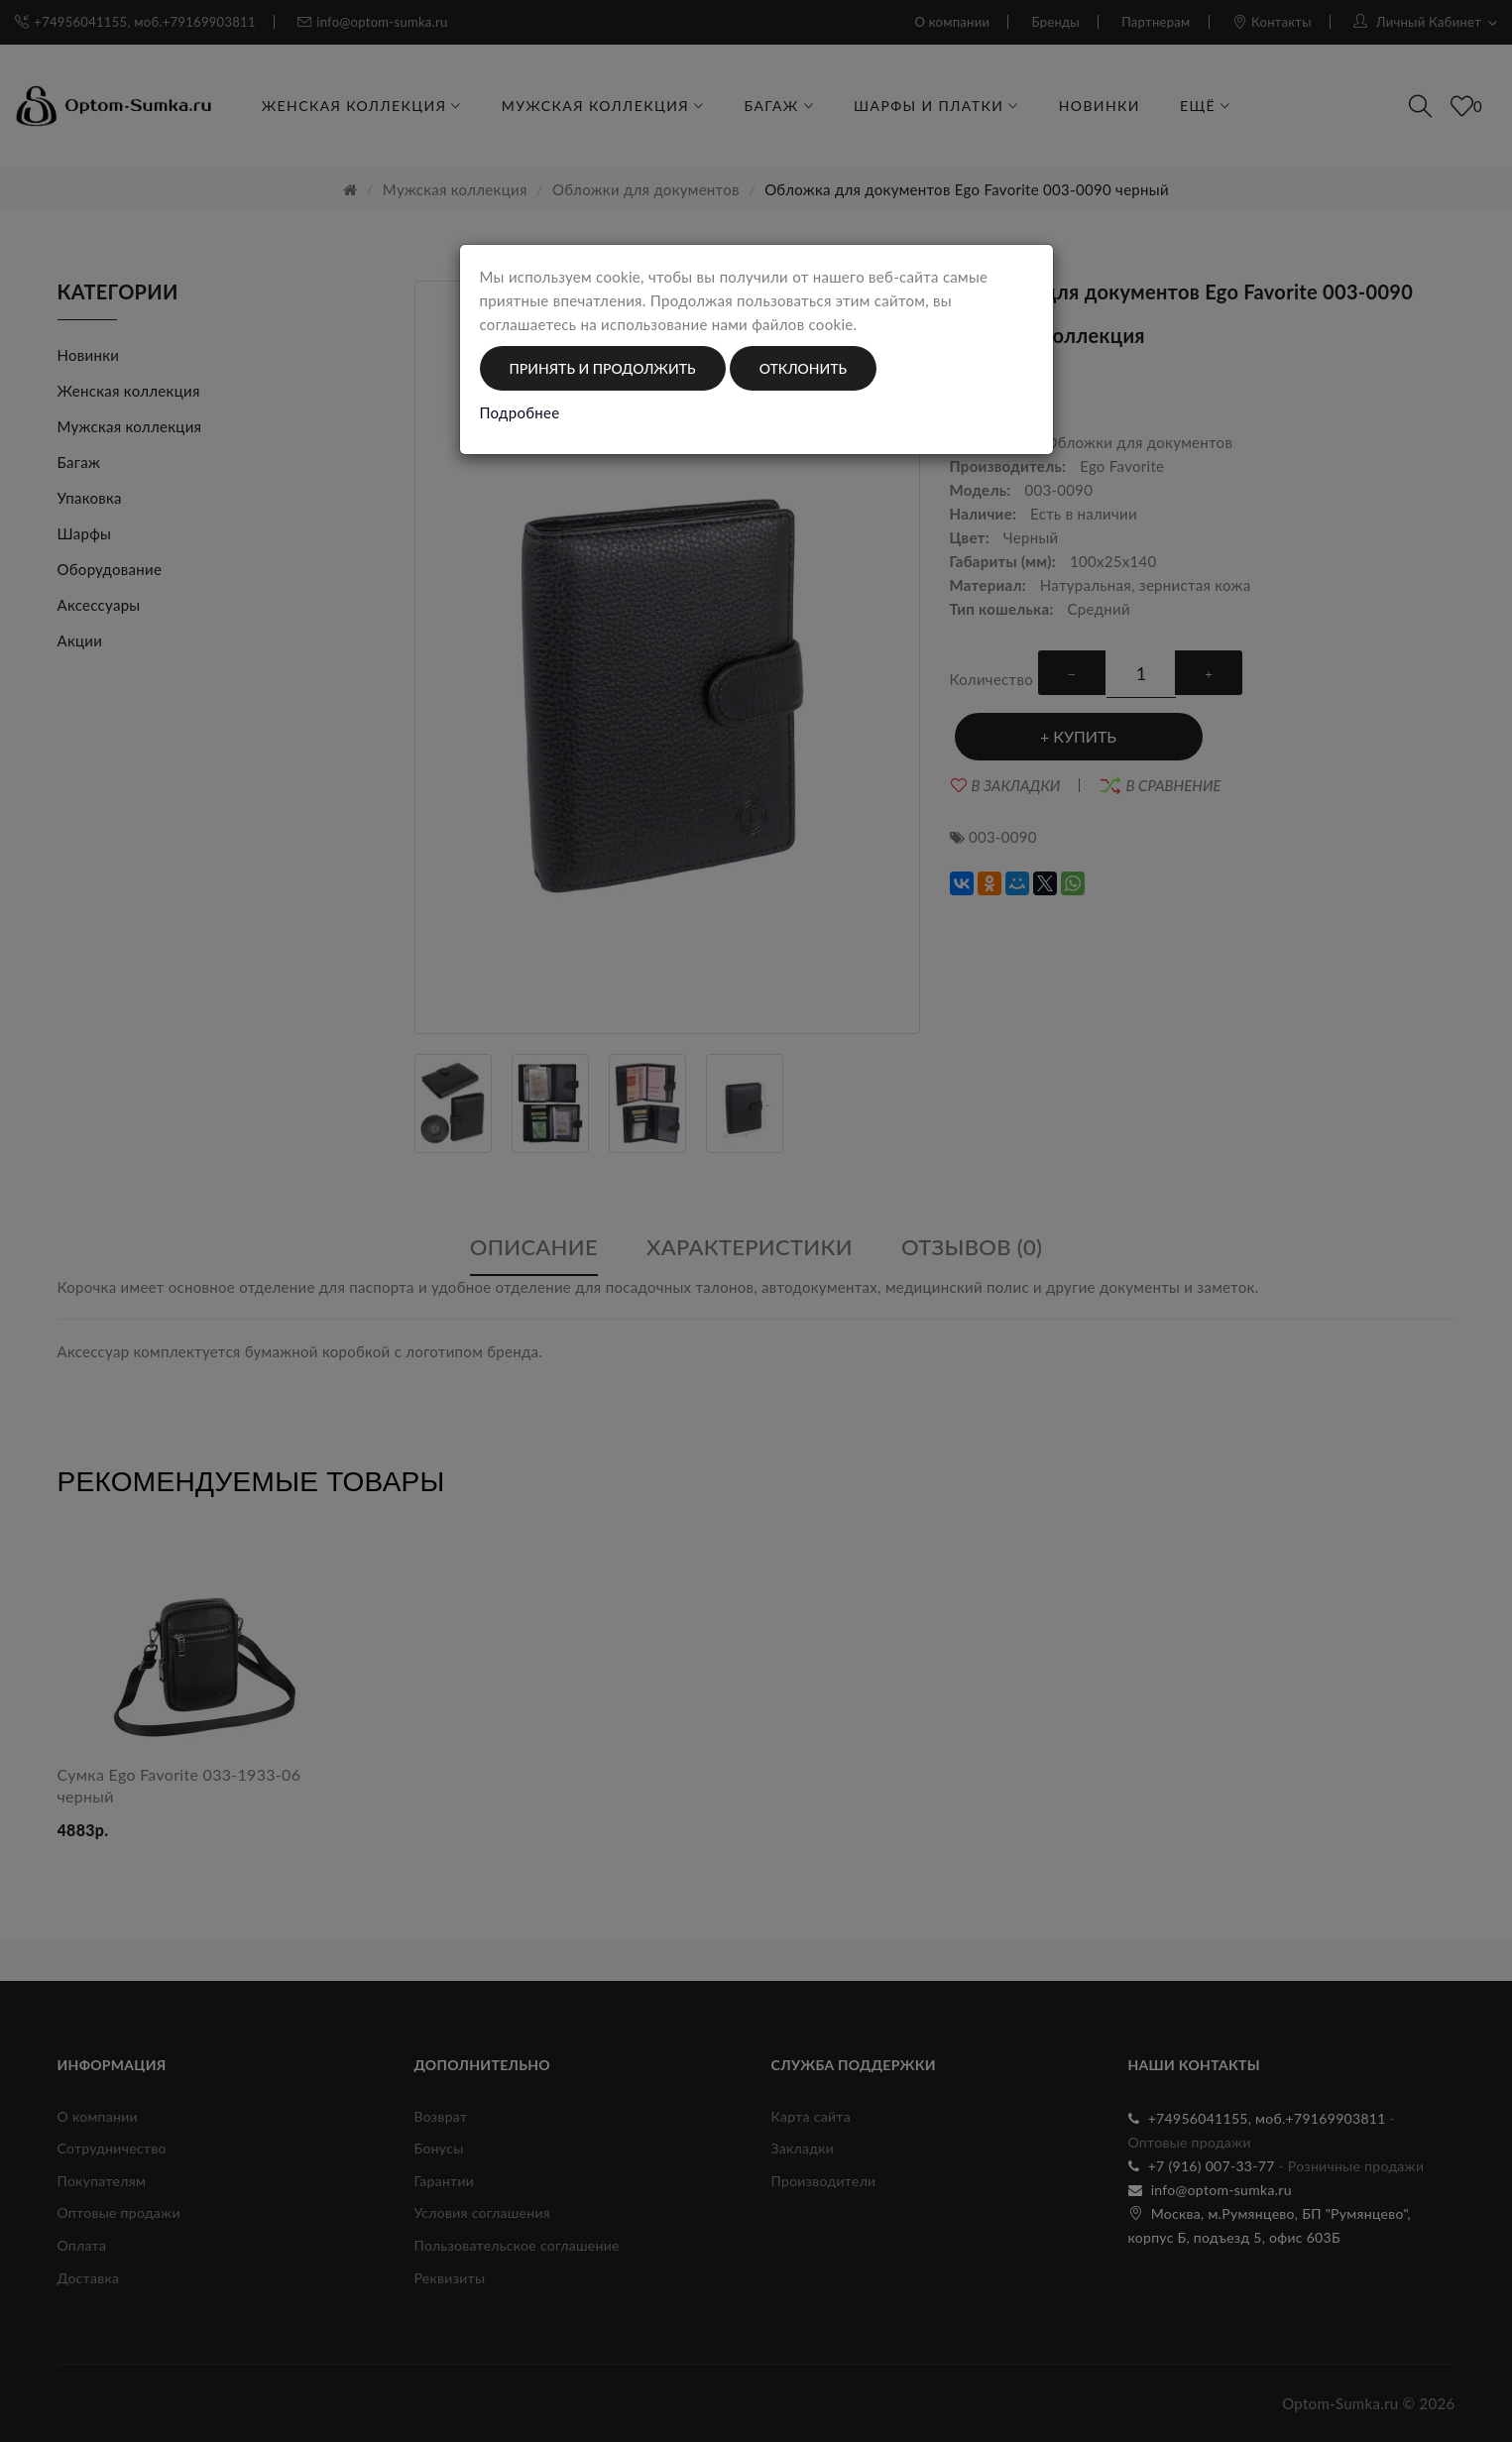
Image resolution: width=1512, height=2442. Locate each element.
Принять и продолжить (603, 368)
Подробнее (520, 412)
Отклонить (803, 368)
